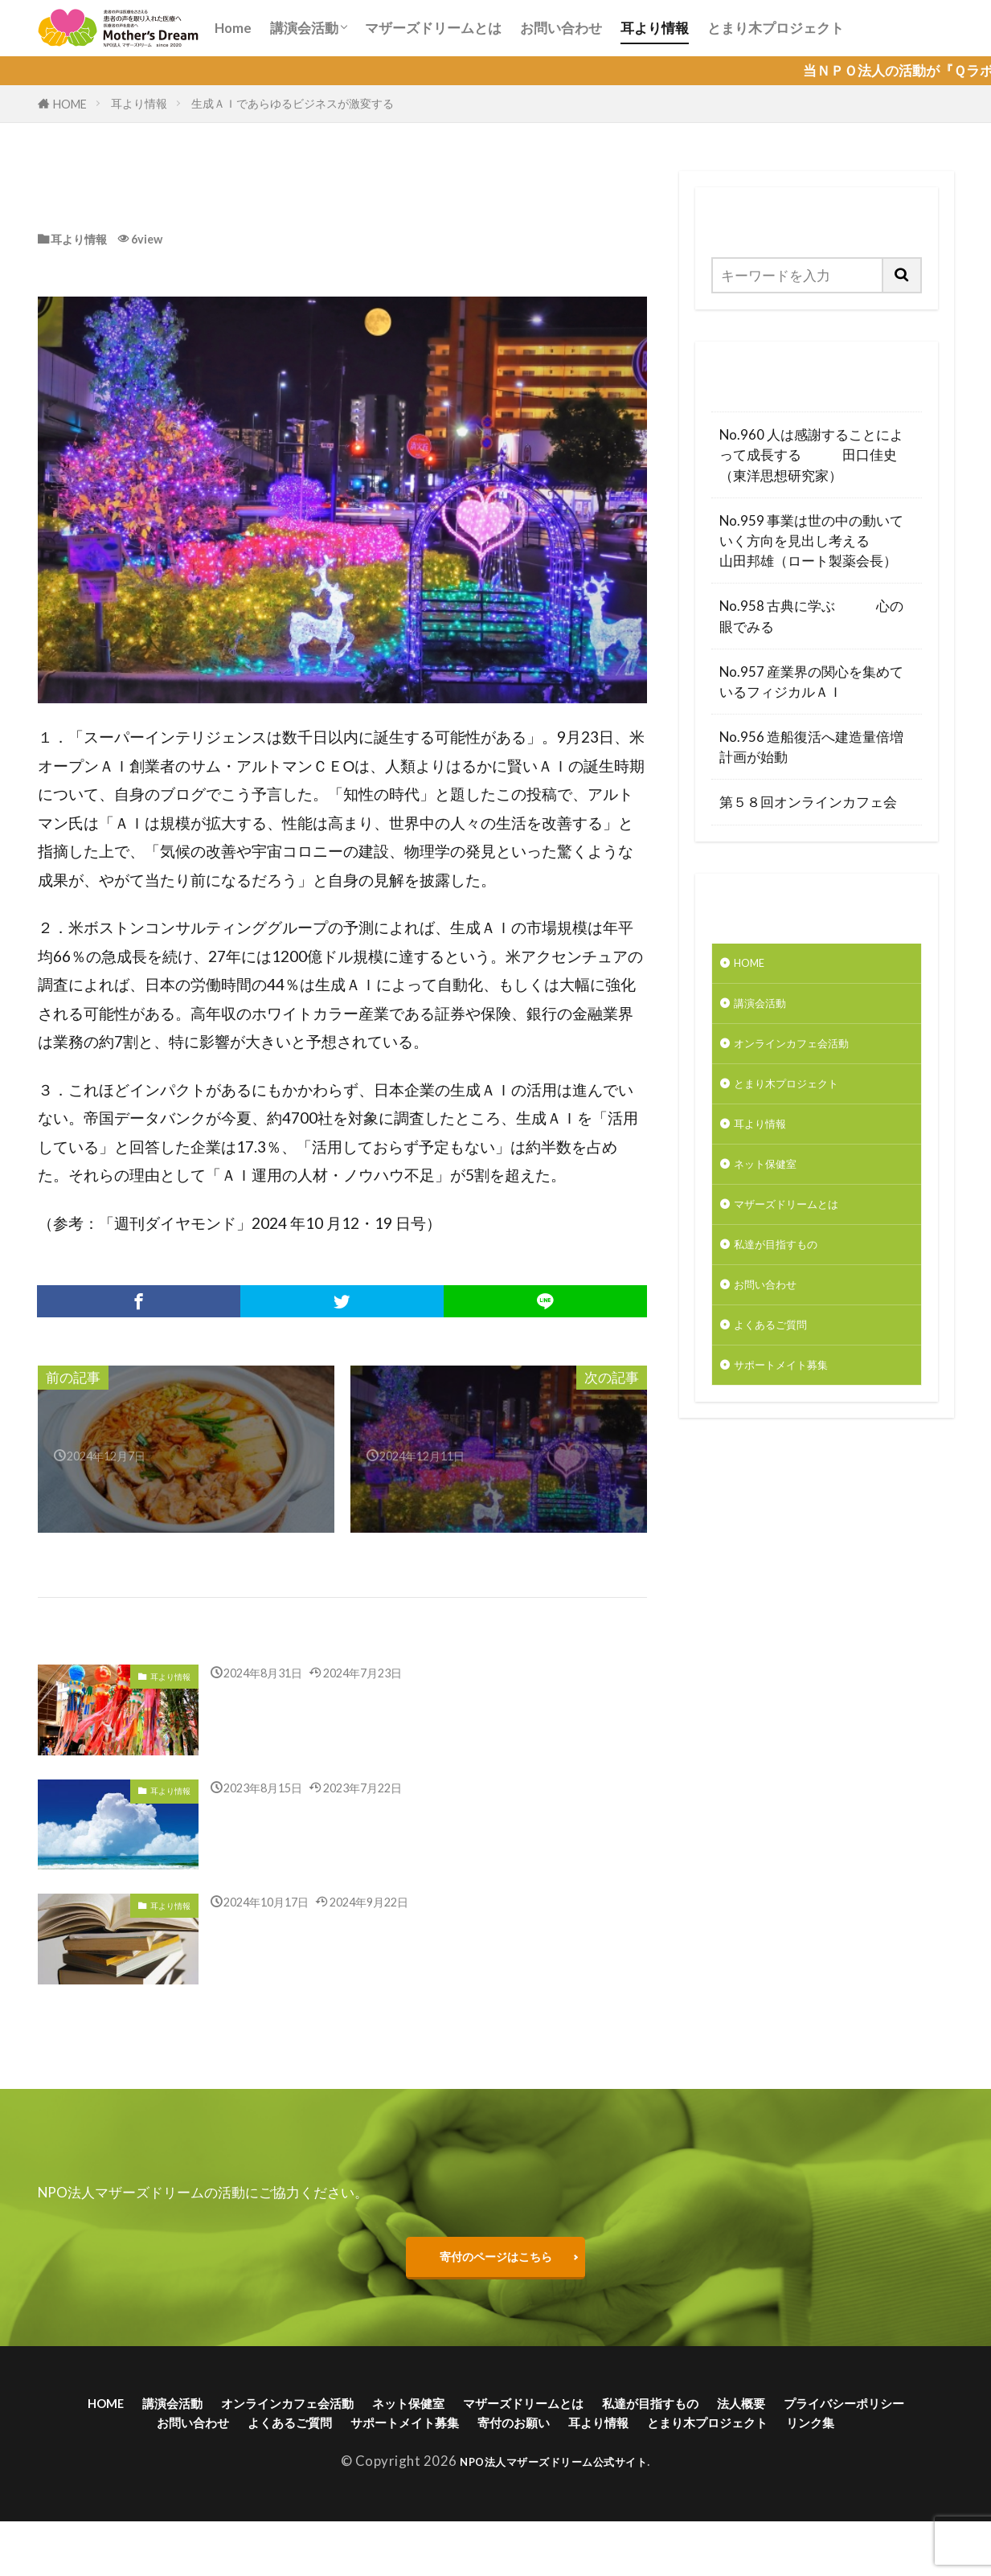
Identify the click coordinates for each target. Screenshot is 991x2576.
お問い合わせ (561, 27)
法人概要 (880, 2424)
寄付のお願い (730, 2449)
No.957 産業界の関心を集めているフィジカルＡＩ (811, 681)
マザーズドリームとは (433, 27)
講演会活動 (304, 27)
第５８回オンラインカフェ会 (808, 801)
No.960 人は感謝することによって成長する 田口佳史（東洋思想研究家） (811, 454)
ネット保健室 (775, 1191)
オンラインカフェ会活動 (809, 1055)
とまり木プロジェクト (775, 27)
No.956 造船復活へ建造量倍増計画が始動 (811, 746)
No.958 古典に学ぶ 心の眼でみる (811, 615)
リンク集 (581, 2474)
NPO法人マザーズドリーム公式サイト (553, 2515)
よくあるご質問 (781, 1371)
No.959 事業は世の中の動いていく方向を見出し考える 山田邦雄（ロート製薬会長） (816, 540)
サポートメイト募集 (795, 1417)
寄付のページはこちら (496, 2270)
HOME (70, 104)
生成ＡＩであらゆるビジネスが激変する (293, 103)
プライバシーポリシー (197, 2449)
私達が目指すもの (788, 1281)
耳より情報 (654, 27)
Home (233, 27)
